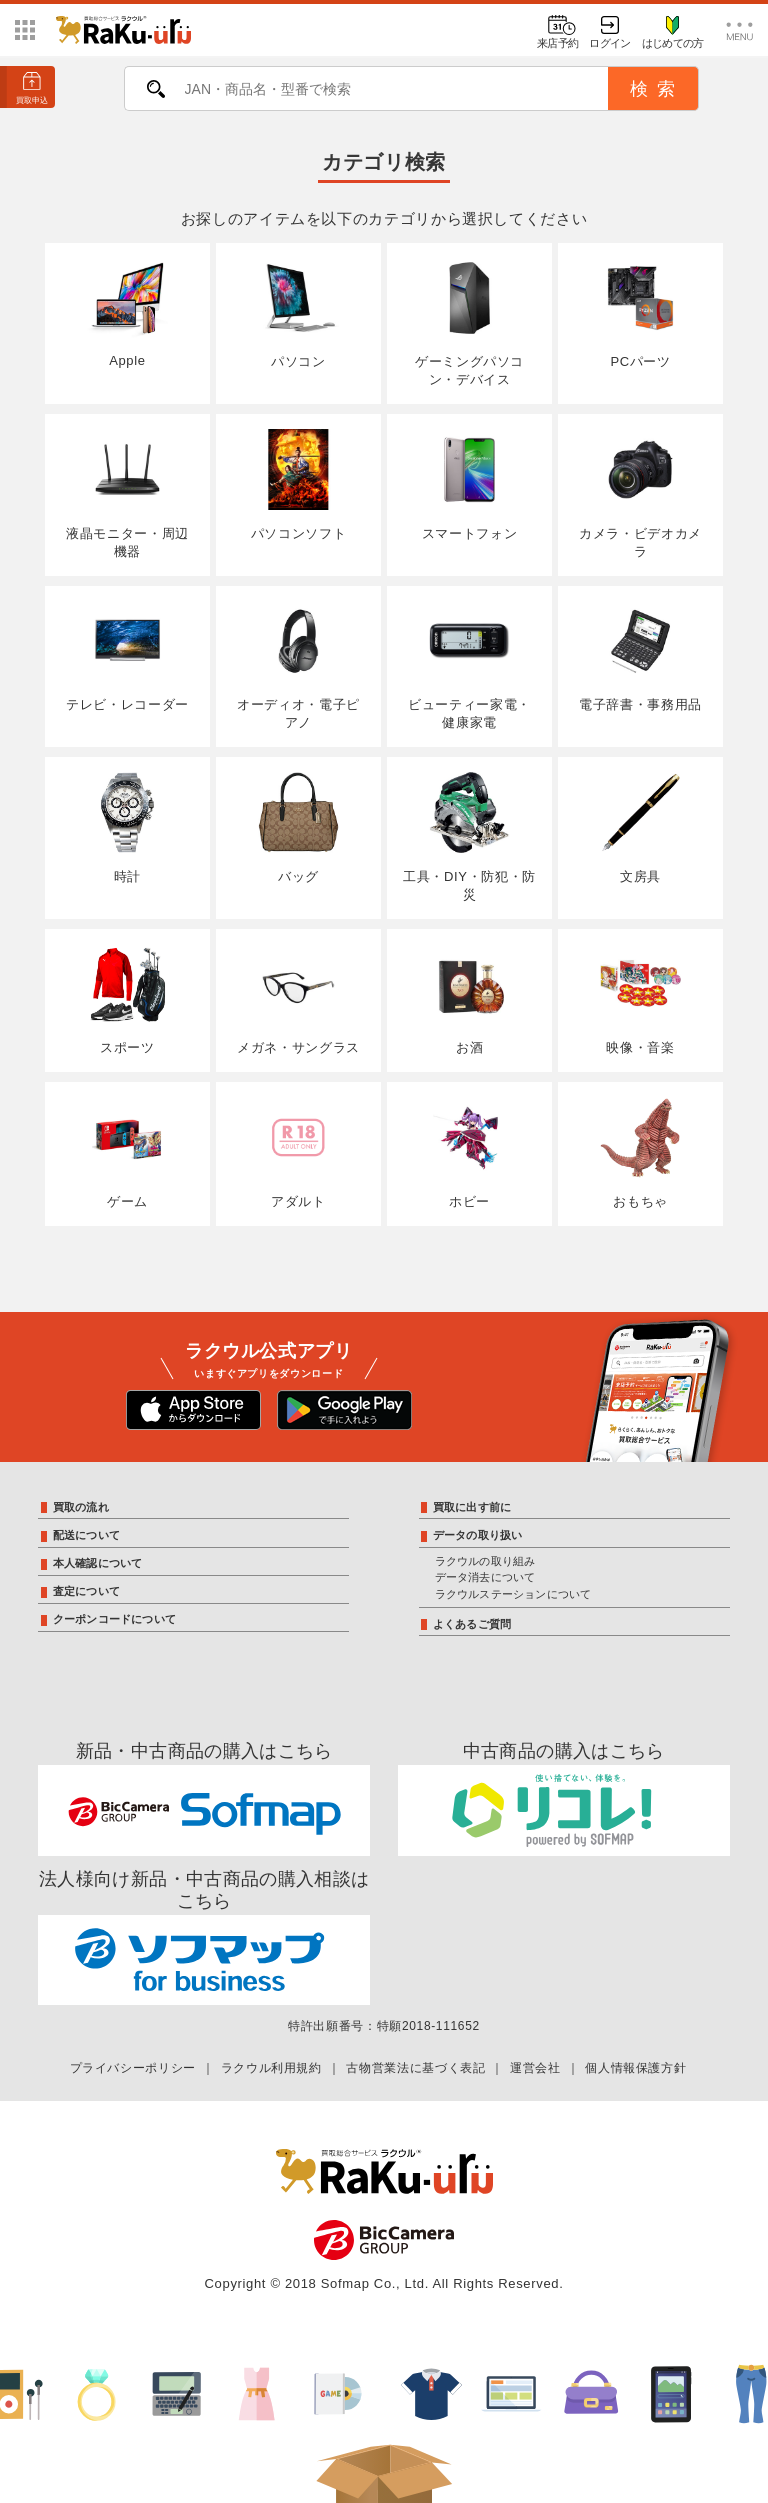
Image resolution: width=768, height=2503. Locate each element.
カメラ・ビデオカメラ (640, 494)
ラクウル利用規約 (271, 2068)
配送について (86, 1535)
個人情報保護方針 (635, 2068)
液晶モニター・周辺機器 (127, 494)
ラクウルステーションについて (513, 1594)
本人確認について (98, 1563)
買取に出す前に (472, 1507)
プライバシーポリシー (133, 2068)
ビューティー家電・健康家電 (469, 666)
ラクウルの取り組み (485, 1561)
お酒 (469, 1000)
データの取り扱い (478, 1535)
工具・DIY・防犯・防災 (469, 837)
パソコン (298, 314)
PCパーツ (640, 314)
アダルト (298, 1153)
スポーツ (127, 1000)
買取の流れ (81, 1507)
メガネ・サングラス (298, 1000)
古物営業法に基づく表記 (415, 2068)
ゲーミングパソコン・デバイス (469, 323)
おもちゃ (640, 1153)
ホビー (469, 1153)
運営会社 (535, 2068)
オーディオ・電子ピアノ (298, 666)
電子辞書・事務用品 (640, 657)
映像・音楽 (640, 1000)
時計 (127, 828)
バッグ (298, 828)
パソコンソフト (298, 485)
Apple (127, 313)
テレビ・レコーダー (127, 657)
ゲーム (127, 1153)
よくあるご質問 (472, 1624)
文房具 (640, 828)
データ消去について (485, 1577)
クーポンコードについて (114, 1619)
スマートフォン (469, 485)
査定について (86, 1591)
